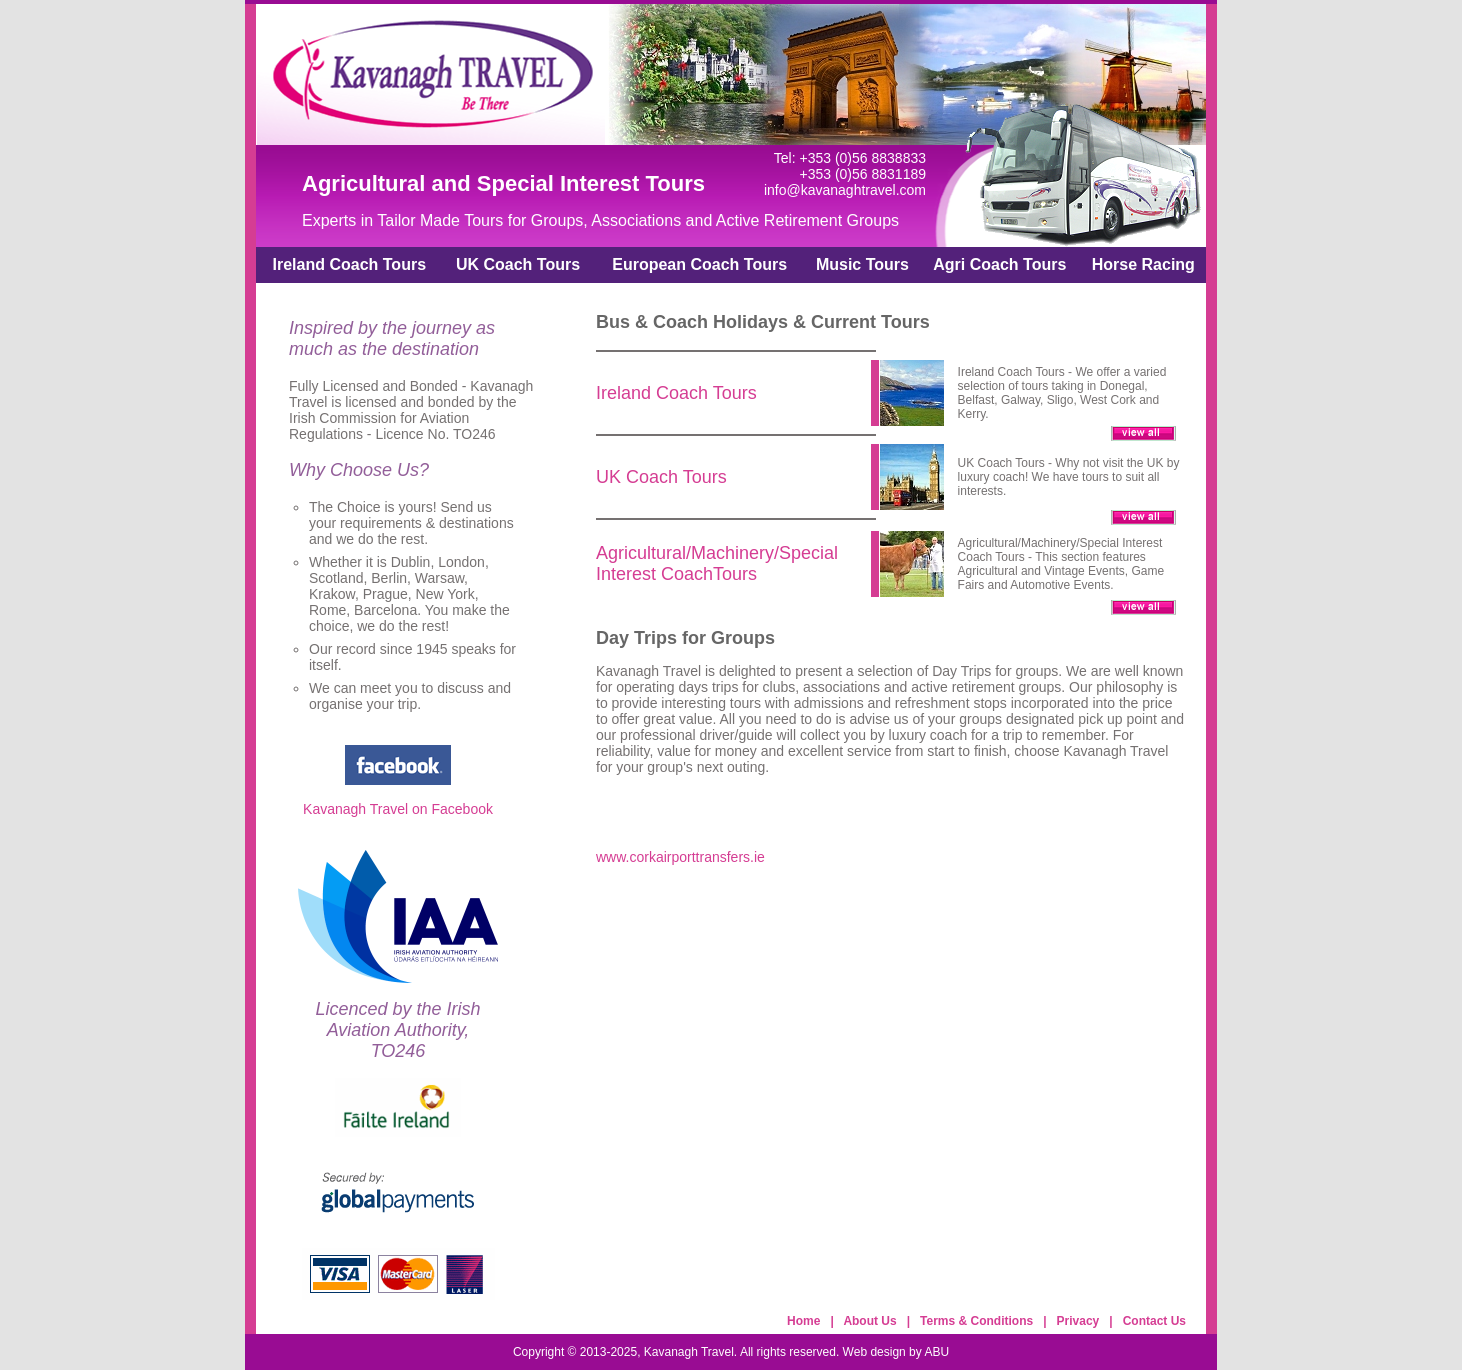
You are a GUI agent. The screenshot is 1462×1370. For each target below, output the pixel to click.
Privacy (1078, 1321)
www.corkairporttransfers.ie (680, 857)
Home (803, 1321)
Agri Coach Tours (999, 264)
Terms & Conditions (976, 1321)
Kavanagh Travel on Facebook (398, 809)
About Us (869, 1321)
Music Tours (862, 264)
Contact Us (1154, 1321)
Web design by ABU (896, 1352)
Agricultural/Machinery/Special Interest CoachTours (717, 563)
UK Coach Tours (518, 264)
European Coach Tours (699, 264)
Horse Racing (1143, 264)
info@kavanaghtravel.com (845, 190)
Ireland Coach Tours (350, 264)
